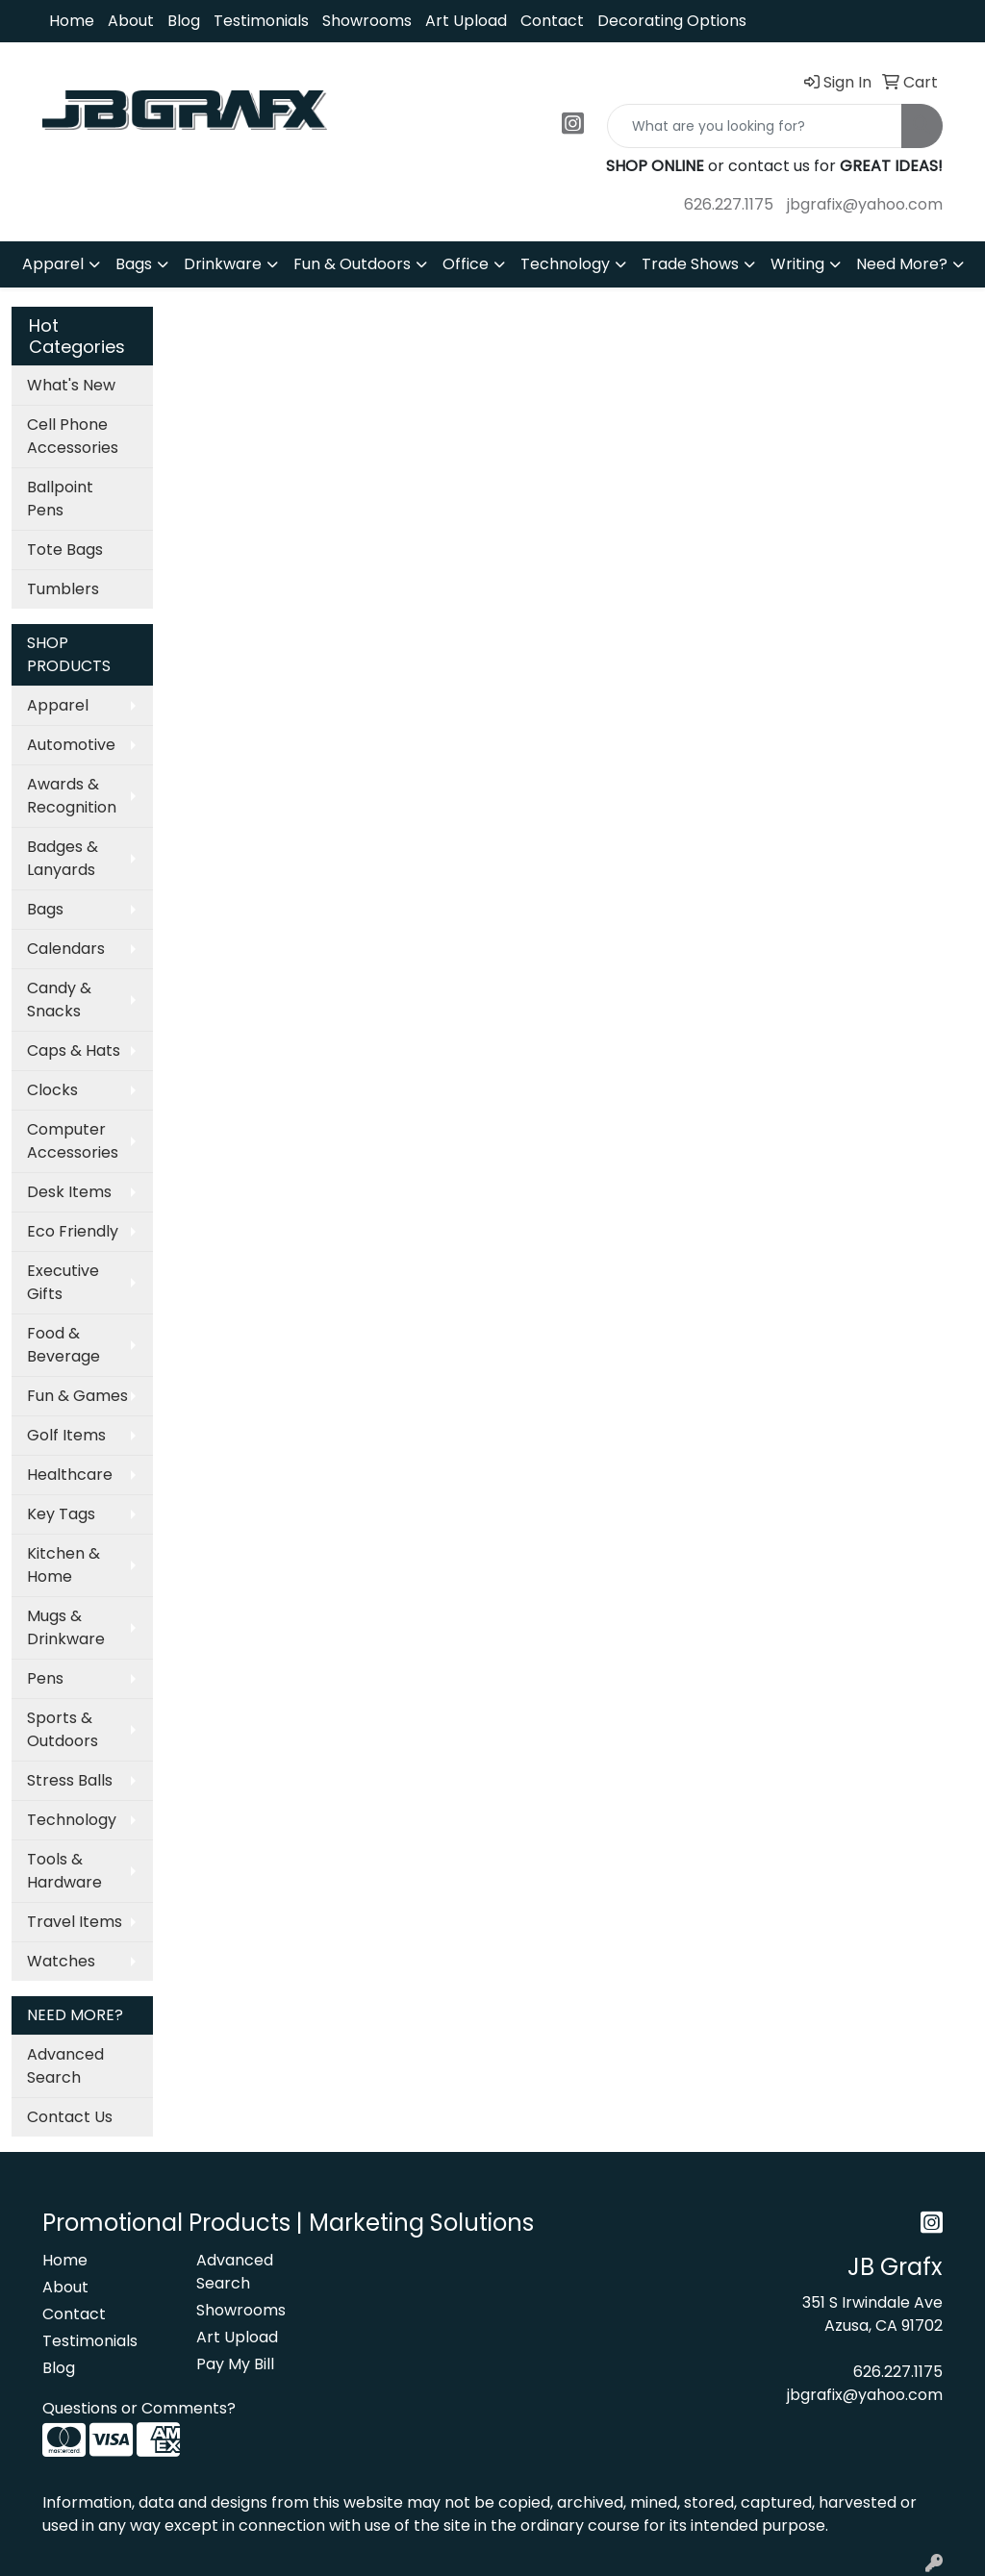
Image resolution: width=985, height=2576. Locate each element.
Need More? (901, 264)
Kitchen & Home (63, 1565)
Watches (61, 1961)
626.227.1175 (728, 204)
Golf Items (66, 1435)
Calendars (66, 949)
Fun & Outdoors (352, 264)
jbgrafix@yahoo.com (865, 204)
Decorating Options (671, 21)
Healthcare (70, 1474)
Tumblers (63, 589)
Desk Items (69, 1192)
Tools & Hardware (64, 1870)
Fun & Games (77, 1396)
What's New (71, 385)
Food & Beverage (63, 1344)
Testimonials (261, 21)
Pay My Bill (235, 2364)
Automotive (71, 745)
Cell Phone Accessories (72, 436)
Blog (183, 21)
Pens (45, 1678)
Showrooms (367, 21)
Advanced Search (65, 2065)
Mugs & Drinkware (66, 1627)
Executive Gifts (63, 1282)
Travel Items (74, 1922)
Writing (797, 264)
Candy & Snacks (59, 999)
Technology (565, 264)
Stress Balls (70, 1780)
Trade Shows (690, 264)
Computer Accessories (72, 1140)
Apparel (53, 264)
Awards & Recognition (71, 795)
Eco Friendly (72, 1231)
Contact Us (70, 2117)
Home (71, 21)
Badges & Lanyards (62, 858)
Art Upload (466, 21)
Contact (552, 21)
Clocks (52, 1090)
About (131, 21)
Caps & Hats (73, 1050)
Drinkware (223, 264)
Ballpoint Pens (60, 498)
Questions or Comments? (139, 2408)
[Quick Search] (754, 126)
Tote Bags (65, 549)
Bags (133, 264)
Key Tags (61, 1514)
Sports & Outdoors (62, 1729)
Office (465, 264)
